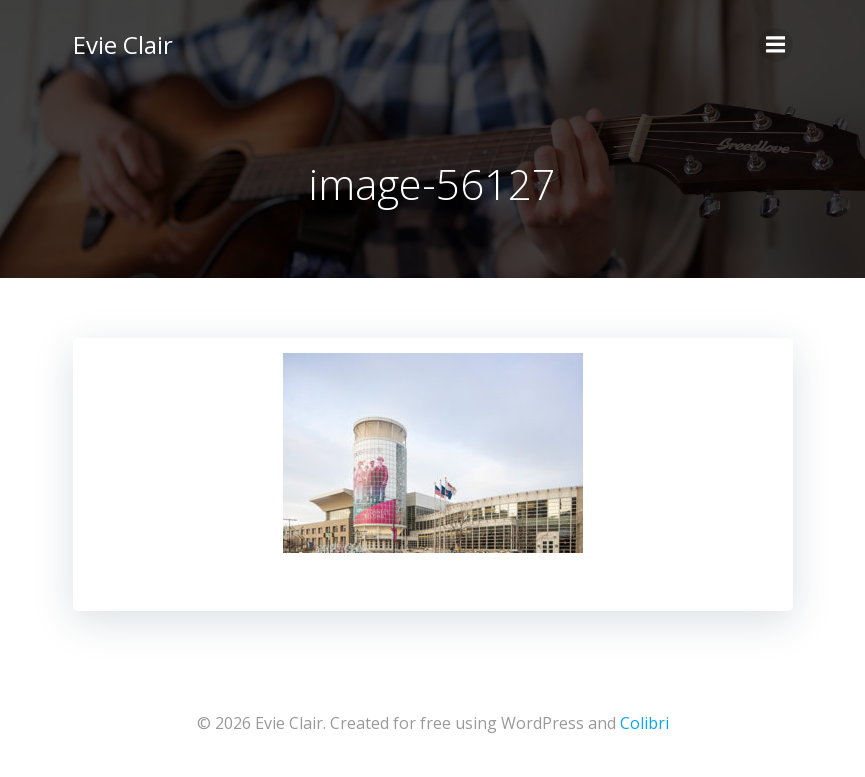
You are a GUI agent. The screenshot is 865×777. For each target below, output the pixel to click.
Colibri (644, 723)
